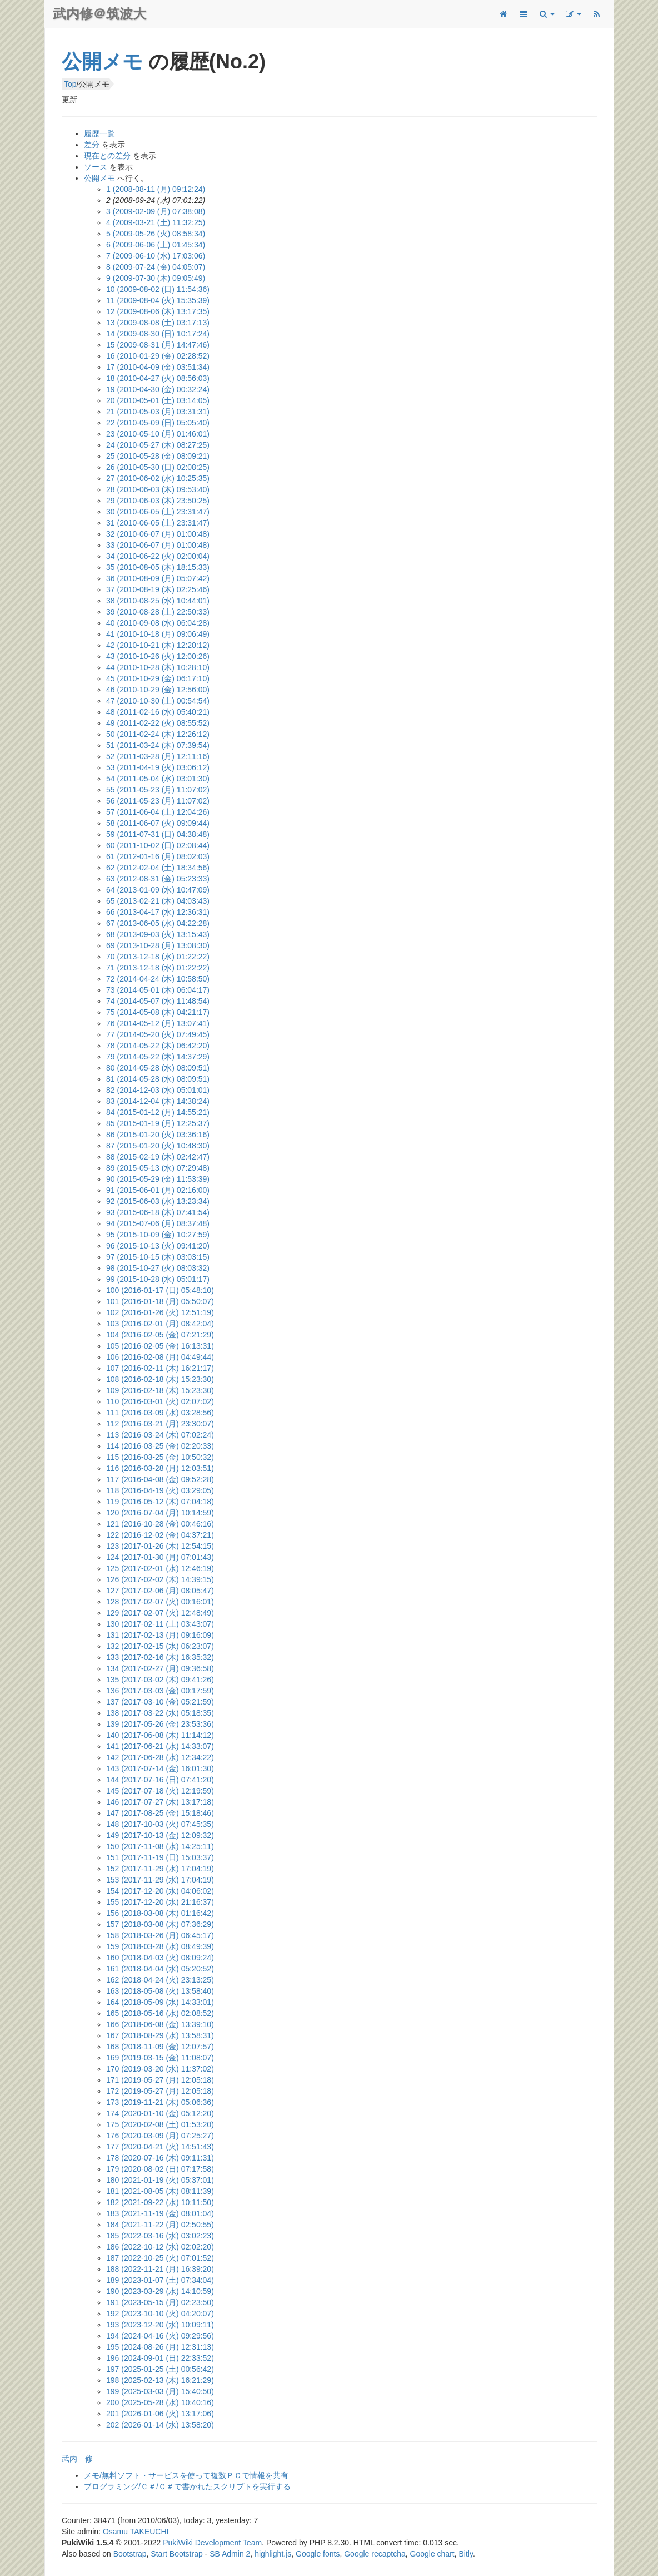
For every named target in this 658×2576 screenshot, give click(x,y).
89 (158, 1167)
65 (158, 900)
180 (160, 2180)
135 (160, 1679)
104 (160, 1334)
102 (160, 1312)
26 (158, 467)
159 (160, 1946)
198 (160, 2380)
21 (158, 411)
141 (160, 1746)
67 (158, 923)
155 (160, 1902)
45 (158, 678)
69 (158, 945)
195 (160, 2346)
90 (158, 1179)
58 (158, 823)
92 (158, 1201)
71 (158, 967)
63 (158, 878)
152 (160, 1868)
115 (160, 1457)
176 (160, 2135)
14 (158, 333)
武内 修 (77, 2458)
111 (160, 1412)
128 (160, 1601)
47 (158, 700)
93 (158, 1212)
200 (160, 2402)
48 (158, 711)
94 (158, 1223)
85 (158, 1123)
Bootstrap (130, 2553)
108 (160, 1379)
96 (158, 1245)
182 (160, 2202)
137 (160, 1701)
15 (158, 344)
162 (160, 1979)
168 (160, 2046)
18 (158, 378)
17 (158, 367)
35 (158, 567)
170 (160, 2068)
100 (160, 1290)
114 (160, 1445)
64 (158, 889)
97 (158, 1256)
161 (160, 1968)
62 (158, 867)
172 (160, 2091)
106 (160, 1357)
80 (158, 1067)
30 (158, 511)
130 (160, 1623)
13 (158, 322)
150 (160, 1846)
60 (158, 845)
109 (160, 1390)
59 (158, 834)
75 (158, 1012)
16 (158, 355)
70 (158, 956)
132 (160, 1646)
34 (158, 556)
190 (160, 2291)
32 (158, 533)
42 (158, 645)
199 (160, 2391)
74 (158, 1001)
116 (160, 1468)
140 (160, 1735)
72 (158, 978)
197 (160, 2369)
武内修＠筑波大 (99, 13)
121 (160, 1523)
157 (160, 1924)
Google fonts (318, 2553)
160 (160, 1957)
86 (158, 1134)
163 (160, 1991)
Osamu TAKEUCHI (136, 2531)
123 (160, 1546)
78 (158, 1045)
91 (158, 1190)
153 (160, 1879)
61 (158, 856)
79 (158, 1056)
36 (158, 578)
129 (160, 1612)
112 (160, 1423)
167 (160, 2035)
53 (158, 767)
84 (158, 1112)
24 (158, 444)
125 (160, 1568)
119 (160, 1501)
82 (158, 1090)
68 (158, 934)
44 (158, 667)
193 (160, 2324)
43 (158, 656)
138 (160, 1712)
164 (160, 2002)
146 (160, 1801)
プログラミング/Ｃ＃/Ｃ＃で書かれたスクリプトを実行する (187, 2486)
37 (158, 589)
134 (160, 1668)
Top (70, 84)
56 (158, 800)
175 (160, 2124)
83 (158, 1101)
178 (160, 2157)
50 (158, 734)
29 (158, 500)
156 (160, 1913)
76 (158, 1023)
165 (160, 2013)
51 (158, 745)
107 (160, 1368)
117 (160, 1479)
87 (158, 1145)
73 (158, 989)
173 (160, 2102)
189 (160, 2280)
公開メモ (102, 61)
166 (160, 2024)
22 (158, 422)
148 (160, 1824)
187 (160, 2257)
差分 (91, 144)
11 (158, 300)
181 (160, 2191)
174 (160, 2113)
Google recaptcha (375, 2553)
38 (158, 600)
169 (160, 2057)
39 (158, 611)
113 (160, 1434)
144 (160, 1779)
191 (160, 2302)
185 (160, 2235)
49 (158, 723)
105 (160, 1345)
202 (160, 2424)
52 (158, 756)
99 (158, 1279)
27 (158, 478)
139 (160, 1724)
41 (158, 634)
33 (158, 545)
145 (160, 1790)
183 (160, 2213)
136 (160, 1690)
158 (160, 1935)
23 (158, 433)
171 (160, 2079)
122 (160, 1534)
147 (160, 1813)
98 (158, 1268)
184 (160, 2224)
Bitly (466, 2553)
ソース (95, 166)
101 (160, 1301)
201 (160, 2413)
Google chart (432, 2553)
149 (160, 1835)
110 (160, 1401)
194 (160, 2335)
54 (158, 778)
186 (160, 2246)
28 (158, 489)
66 (158, 912)
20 (158, 400)
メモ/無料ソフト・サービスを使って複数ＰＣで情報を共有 (186, 2475)
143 (160, 1768)
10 (158, 289)
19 (158, 389)
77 (158, 1034)
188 (160, 2269)
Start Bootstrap (176, 2553)
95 (158, 1234)
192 (160, 2313)
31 (158, 522)
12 (158, 311)
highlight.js (273, 2553)
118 (160, 1490)
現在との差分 (107, 155)
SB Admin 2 (230, 2553)
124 (160, 1557)
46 (158, 689)
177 (160, 2146)
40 (158, 622)
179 (160, 2168)
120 (160, 1512)
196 (160, 2358)
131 (160, 1635)
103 (160, 1323)
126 (160, 1579)
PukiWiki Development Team (212, 2542)
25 (158, 456)
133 (160, 1657)
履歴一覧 (99, 133)
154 (160, 1890)
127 (160, 1590)
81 (158, 1078)
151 (160, 1857)
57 (158, 812)
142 (160, 1757)
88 (158, 1156)
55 (158, 789)
